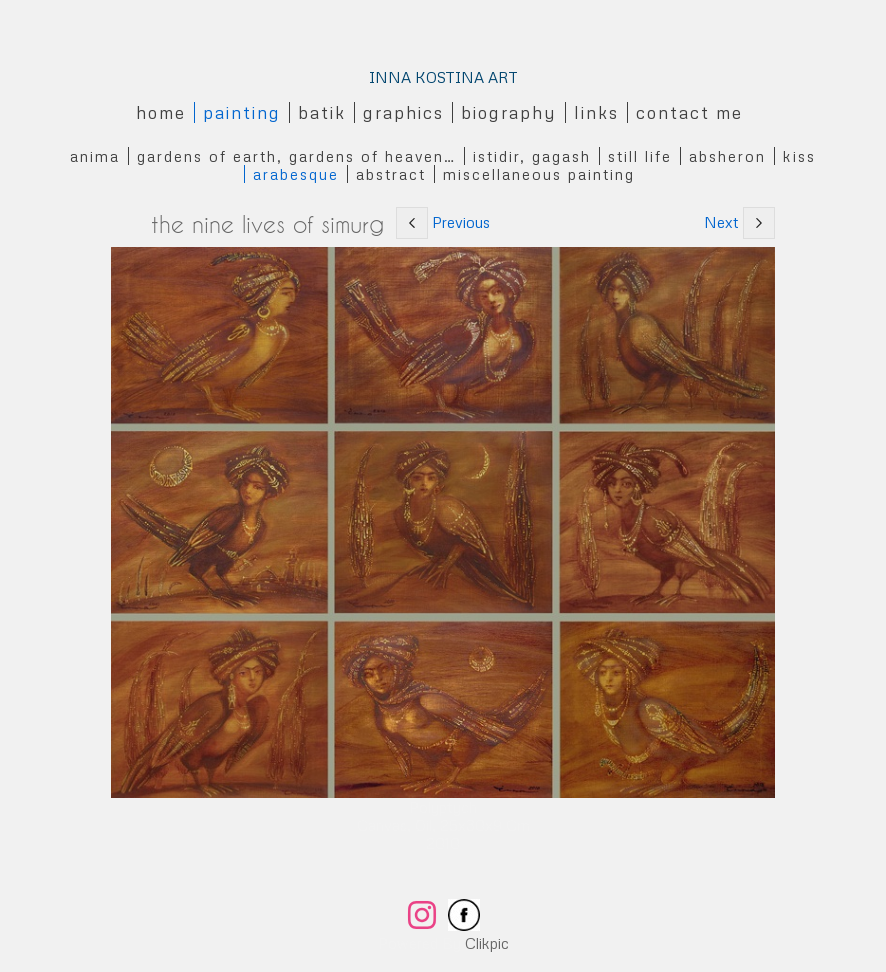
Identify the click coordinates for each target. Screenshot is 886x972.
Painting (242, 112)
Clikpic (487, 943)
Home (161, 112)
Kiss (799, 156)
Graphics (403, 112)
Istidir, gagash (532, 156)
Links (596, 112)
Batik (322, 112)
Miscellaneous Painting (539, 174)
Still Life (640, 156)
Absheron (727, 156)
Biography (509, 112)
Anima (95, 156)
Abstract (391, 174)
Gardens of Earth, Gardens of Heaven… (296, 156)
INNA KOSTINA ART (443, 77)
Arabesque (296, 174)
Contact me (689, 112)
